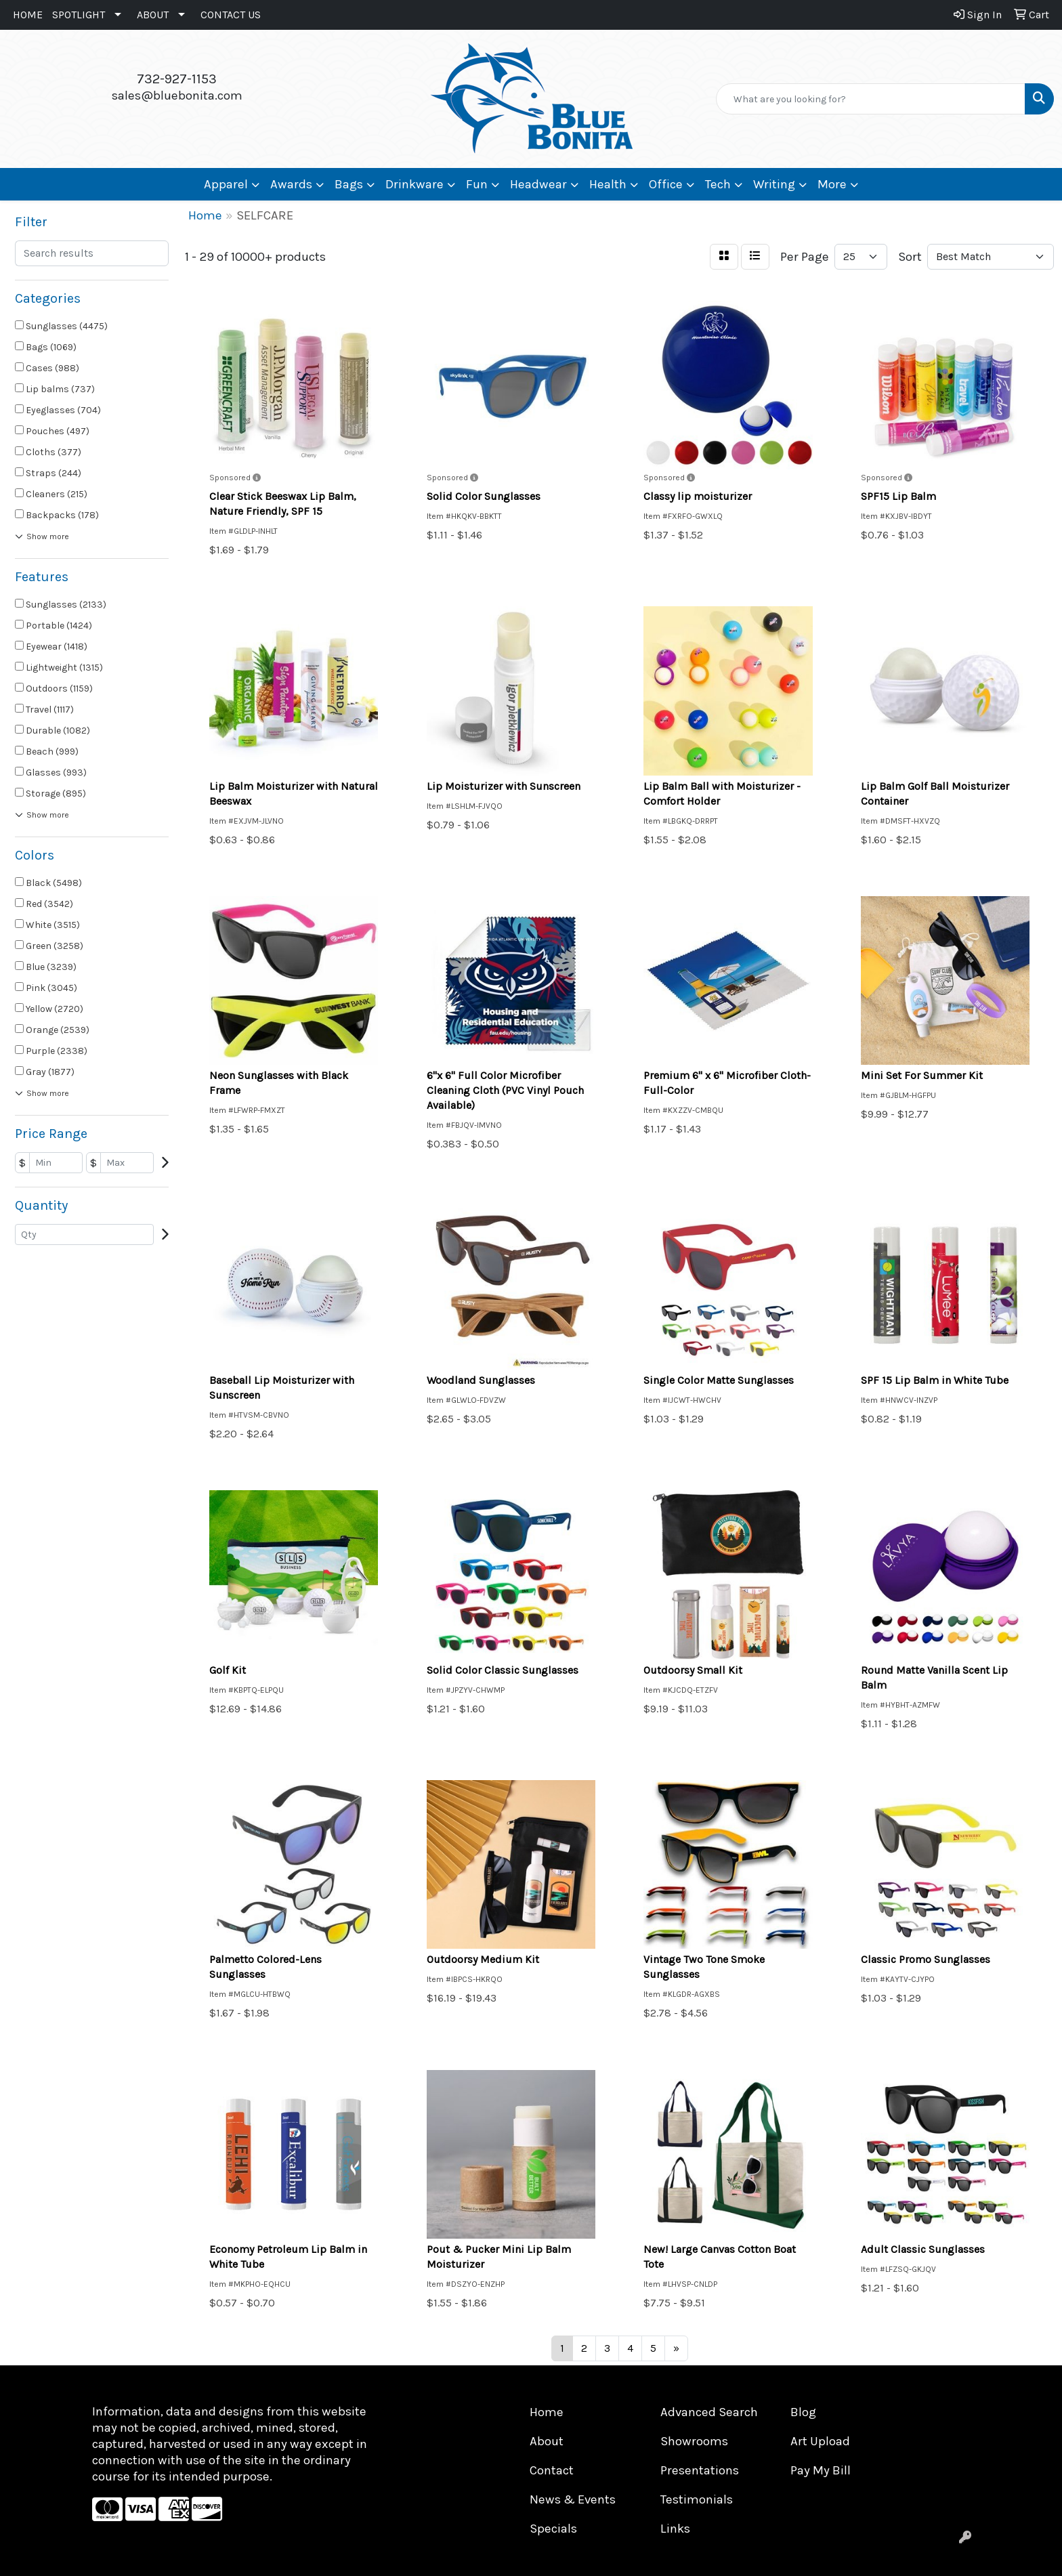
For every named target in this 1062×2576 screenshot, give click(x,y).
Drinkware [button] (414, 184)
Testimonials (696, 2499)
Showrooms (694, 2441)
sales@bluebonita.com (177, 95)
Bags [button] (349, 184)
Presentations (699, 2470)
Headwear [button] (538, 184)
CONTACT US (230, 14)
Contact (552, 2470)
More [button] (832, 184)
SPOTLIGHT (78, 14)
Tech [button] (718, 184)
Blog (803, 2412)
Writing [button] (774, 184)
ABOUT (153, 14)
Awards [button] (291, 184)
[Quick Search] (870, 98)
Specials (553, 2528)
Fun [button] (477, 184)
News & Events (573, 2499)
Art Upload (820, 2441)
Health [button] (607, 184)
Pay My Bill (820, 2470)
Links (675, 2528)
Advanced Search (709, 2412)
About (547, 2441)
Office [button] (666, 184)
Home (547, 2412)
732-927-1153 (177, 79)
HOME (28, 14)
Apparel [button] (226, 184)
